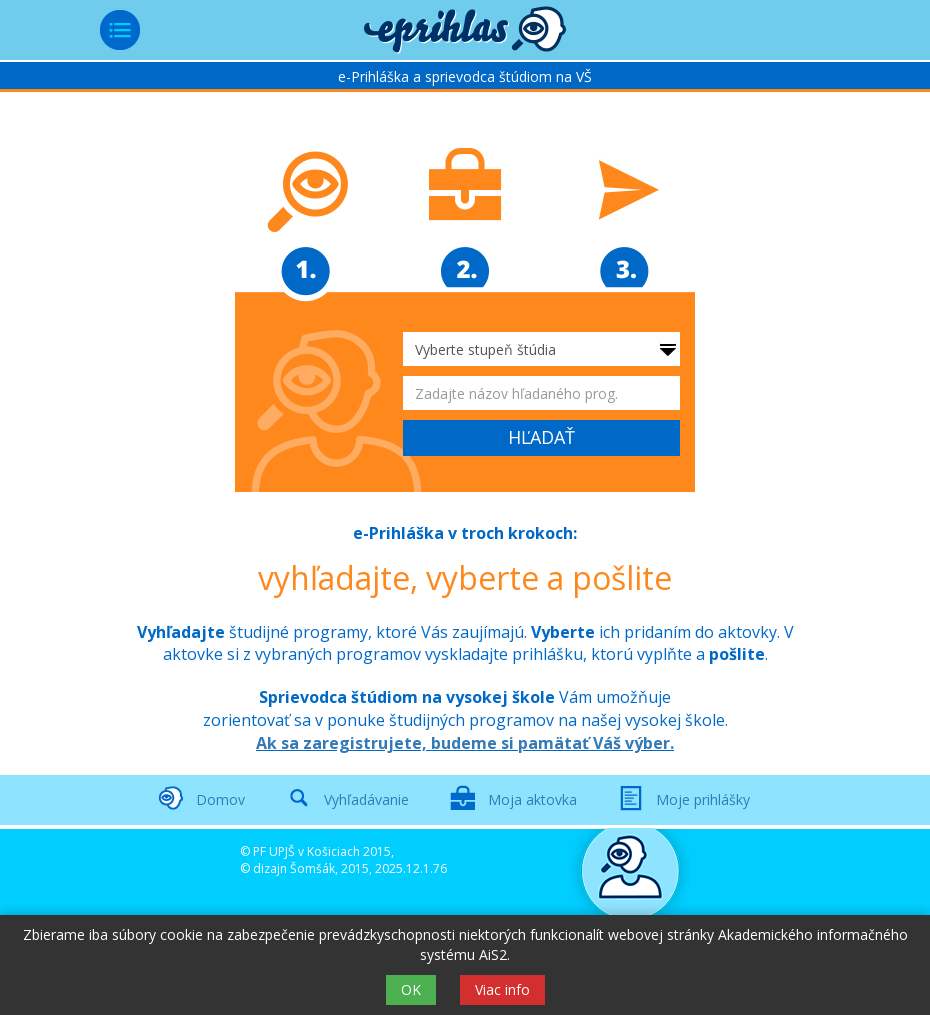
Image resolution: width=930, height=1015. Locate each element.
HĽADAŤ (541, 437)
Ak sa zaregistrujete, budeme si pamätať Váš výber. (465, 743)
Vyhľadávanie (366, 799)
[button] (465, 30)
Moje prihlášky (703, 799)
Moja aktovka (532, 799)
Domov (220, 799)
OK (411, 989)
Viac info (502, 989)
